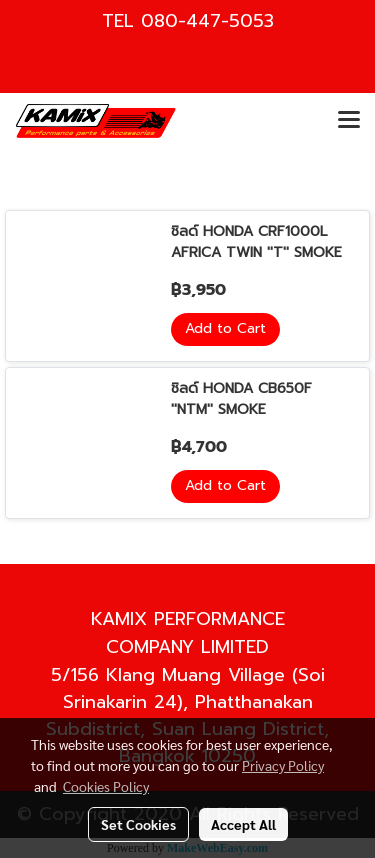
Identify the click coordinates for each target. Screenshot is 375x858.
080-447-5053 (207, 21)
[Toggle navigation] (349, 121)
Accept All (243, 824)
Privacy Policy (283, 765)
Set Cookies (138, 824)
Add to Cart (225, 328)
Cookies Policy (106, 786)
